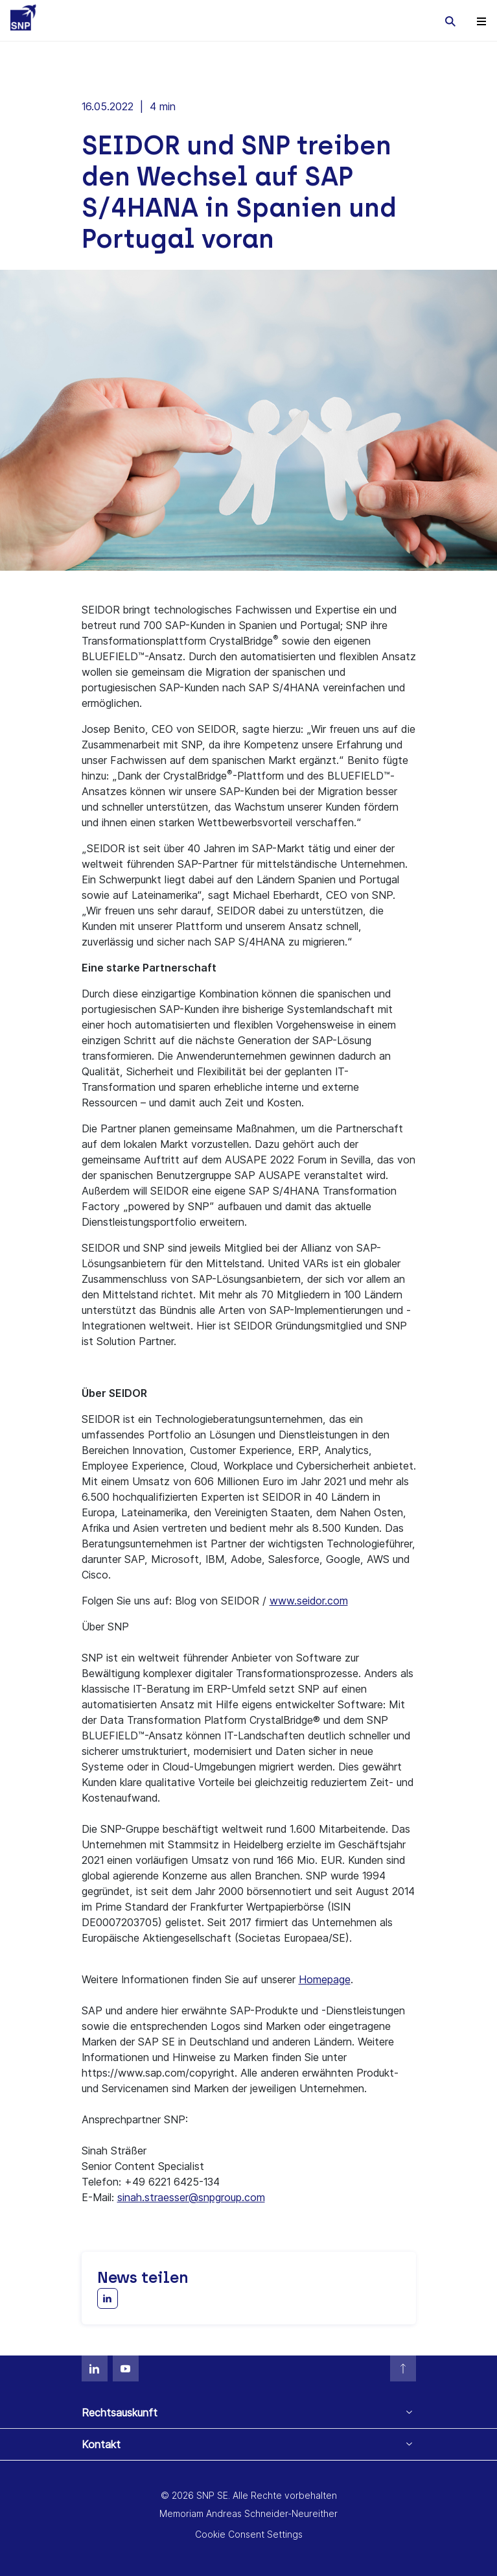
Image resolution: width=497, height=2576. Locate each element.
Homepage (325, 1979)
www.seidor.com (309, 1600)
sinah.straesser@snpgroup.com (191, 2197)
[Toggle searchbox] (450, 20)
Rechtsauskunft (119, 2412)
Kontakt (101, 2444)
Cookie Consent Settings (249, 2534)
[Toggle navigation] (481, 20)
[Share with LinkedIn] (107, 2298)
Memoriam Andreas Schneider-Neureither (248, 2513)
